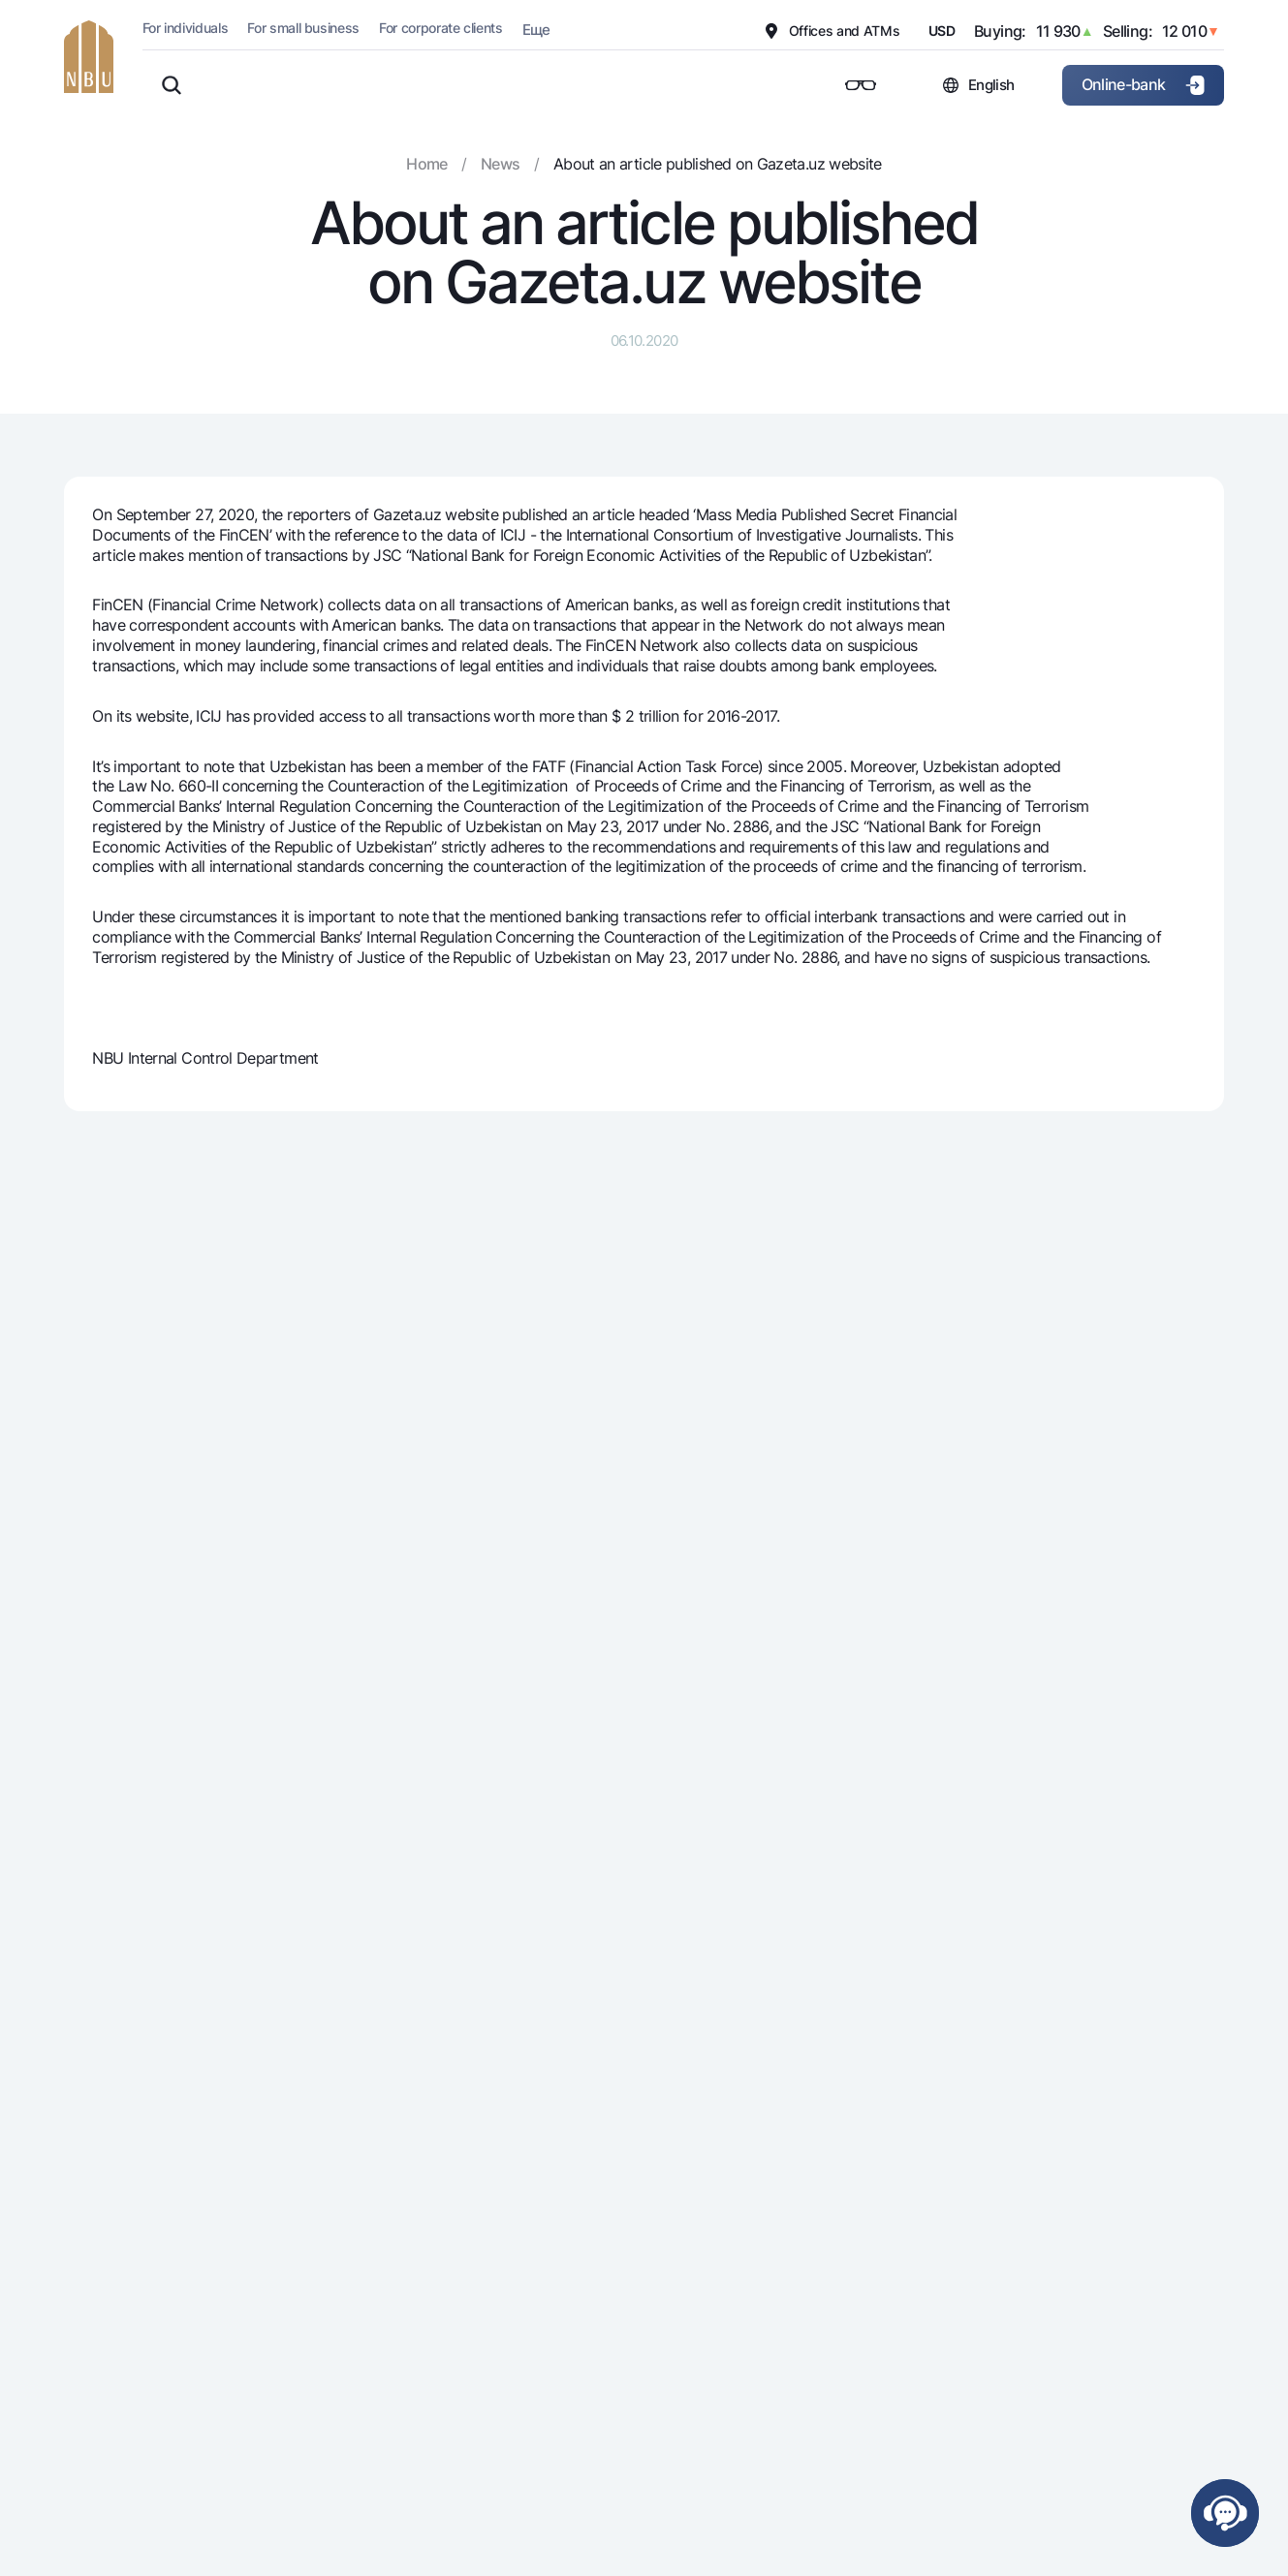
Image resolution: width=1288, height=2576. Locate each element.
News (500, 163)
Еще (536, 29)
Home (426, 163)
